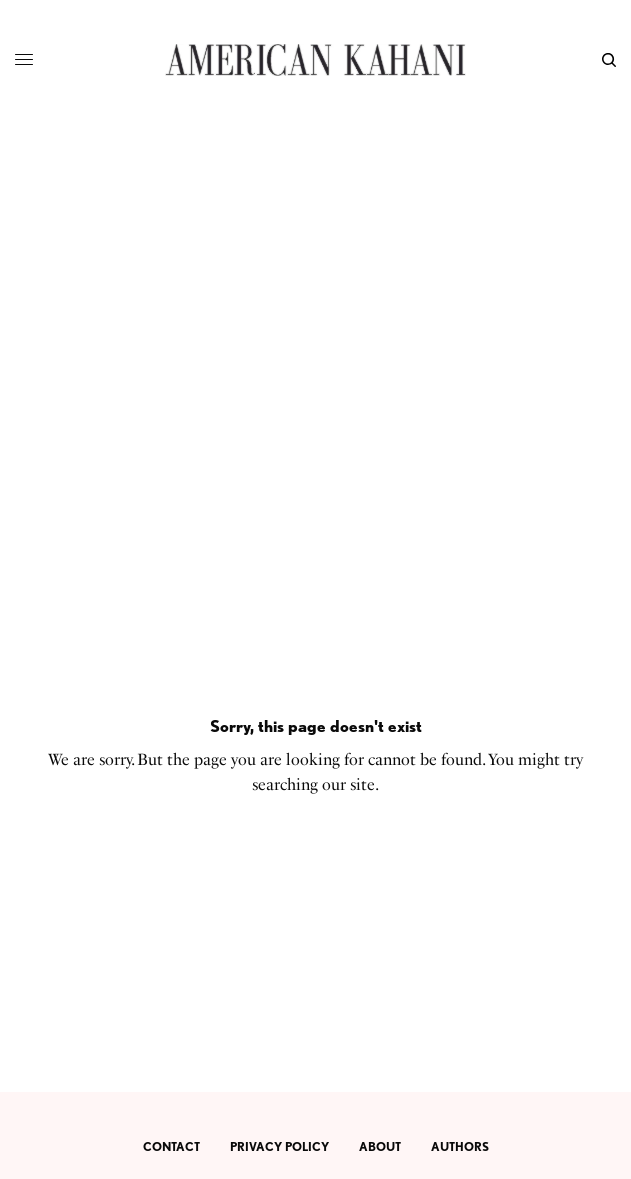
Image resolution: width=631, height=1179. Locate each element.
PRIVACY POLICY (279, 1146)
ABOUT (380, 1146)
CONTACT (171, 1146)
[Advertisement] (315, 270)
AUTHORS (460, 1146)
